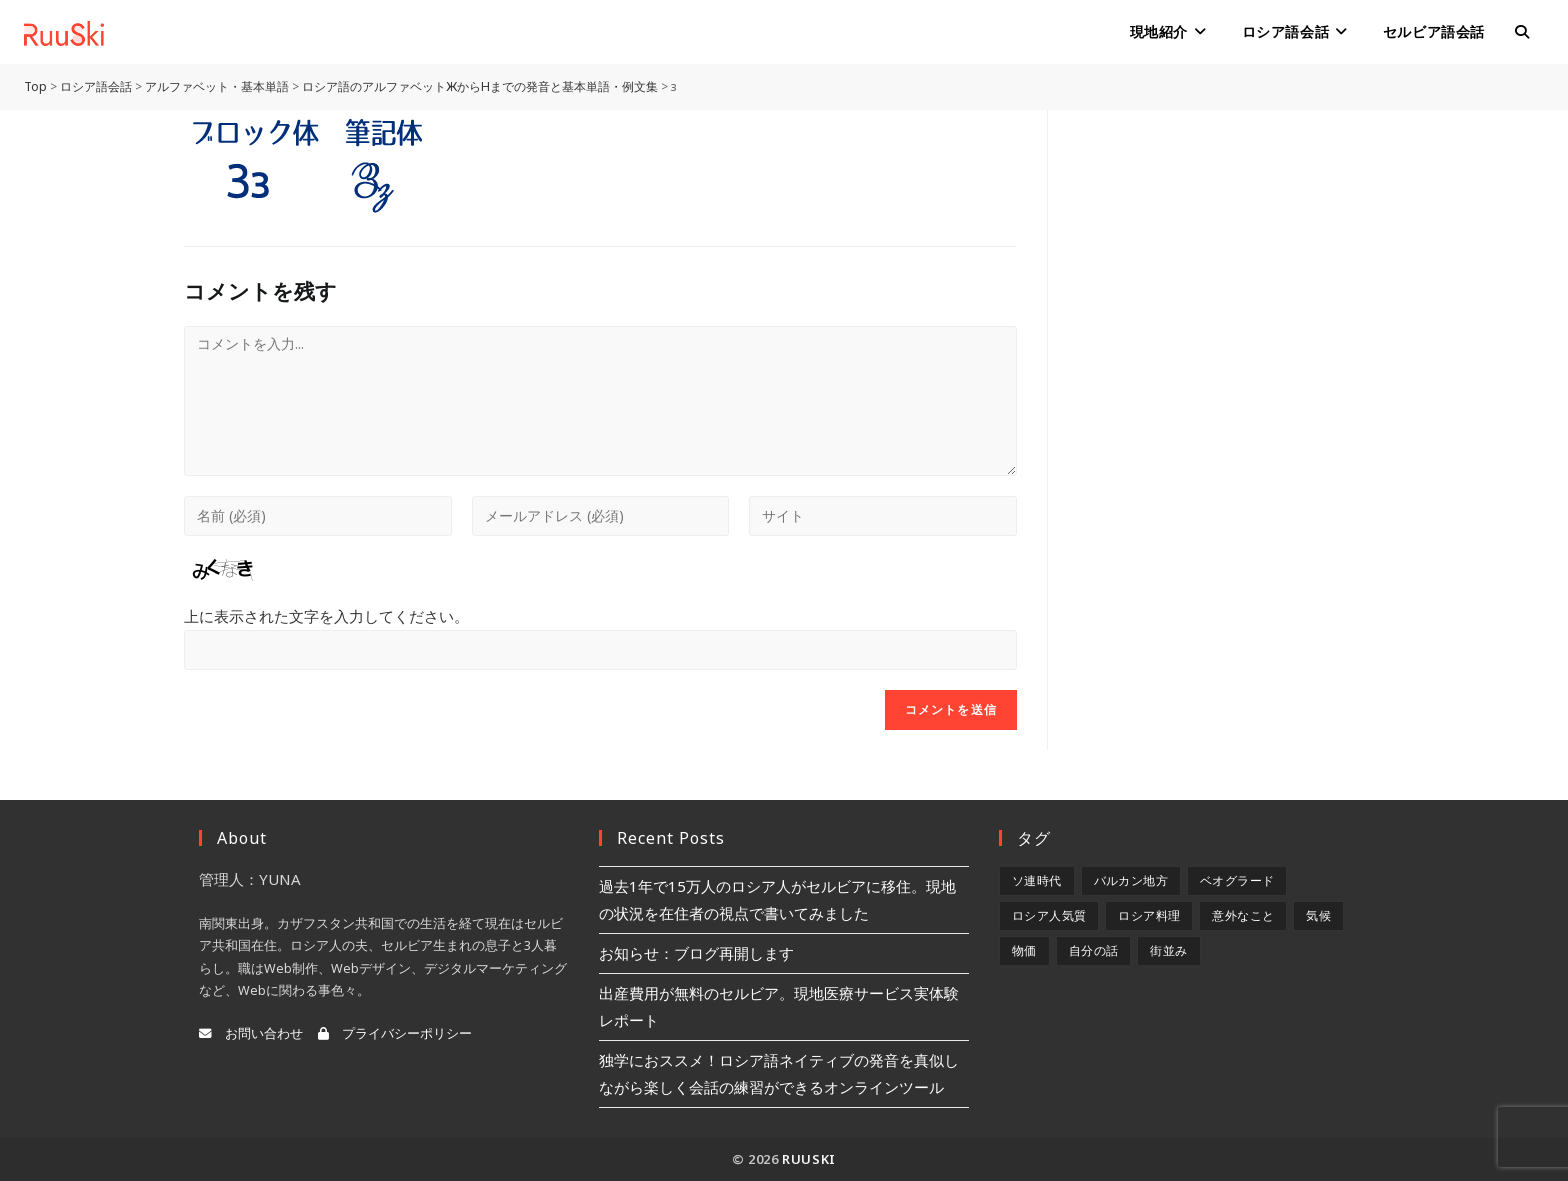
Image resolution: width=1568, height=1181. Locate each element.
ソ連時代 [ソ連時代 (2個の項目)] (1037, 880)
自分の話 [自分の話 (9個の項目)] (1094, 950)
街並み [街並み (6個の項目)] (1168, 950)
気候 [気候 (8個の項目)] (1318, 915)
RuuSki (809, 1159)
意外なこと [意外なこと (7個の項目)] (1243, 915)
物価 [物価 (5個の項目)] (1024, 950)
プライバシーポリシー (395, 1033)
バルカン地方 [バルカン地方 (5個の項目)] (1131, 880)
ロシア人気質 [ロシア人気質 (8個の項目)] (1049, 915)
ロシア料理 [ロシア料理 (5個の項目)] (1149, 915)
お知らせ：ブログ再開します (696, 953)
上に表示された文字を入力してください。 (326, 616)
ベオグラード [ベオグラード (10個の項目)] (1237, 880)
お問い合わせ (251, 1033)
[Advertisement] (1231, 235)
